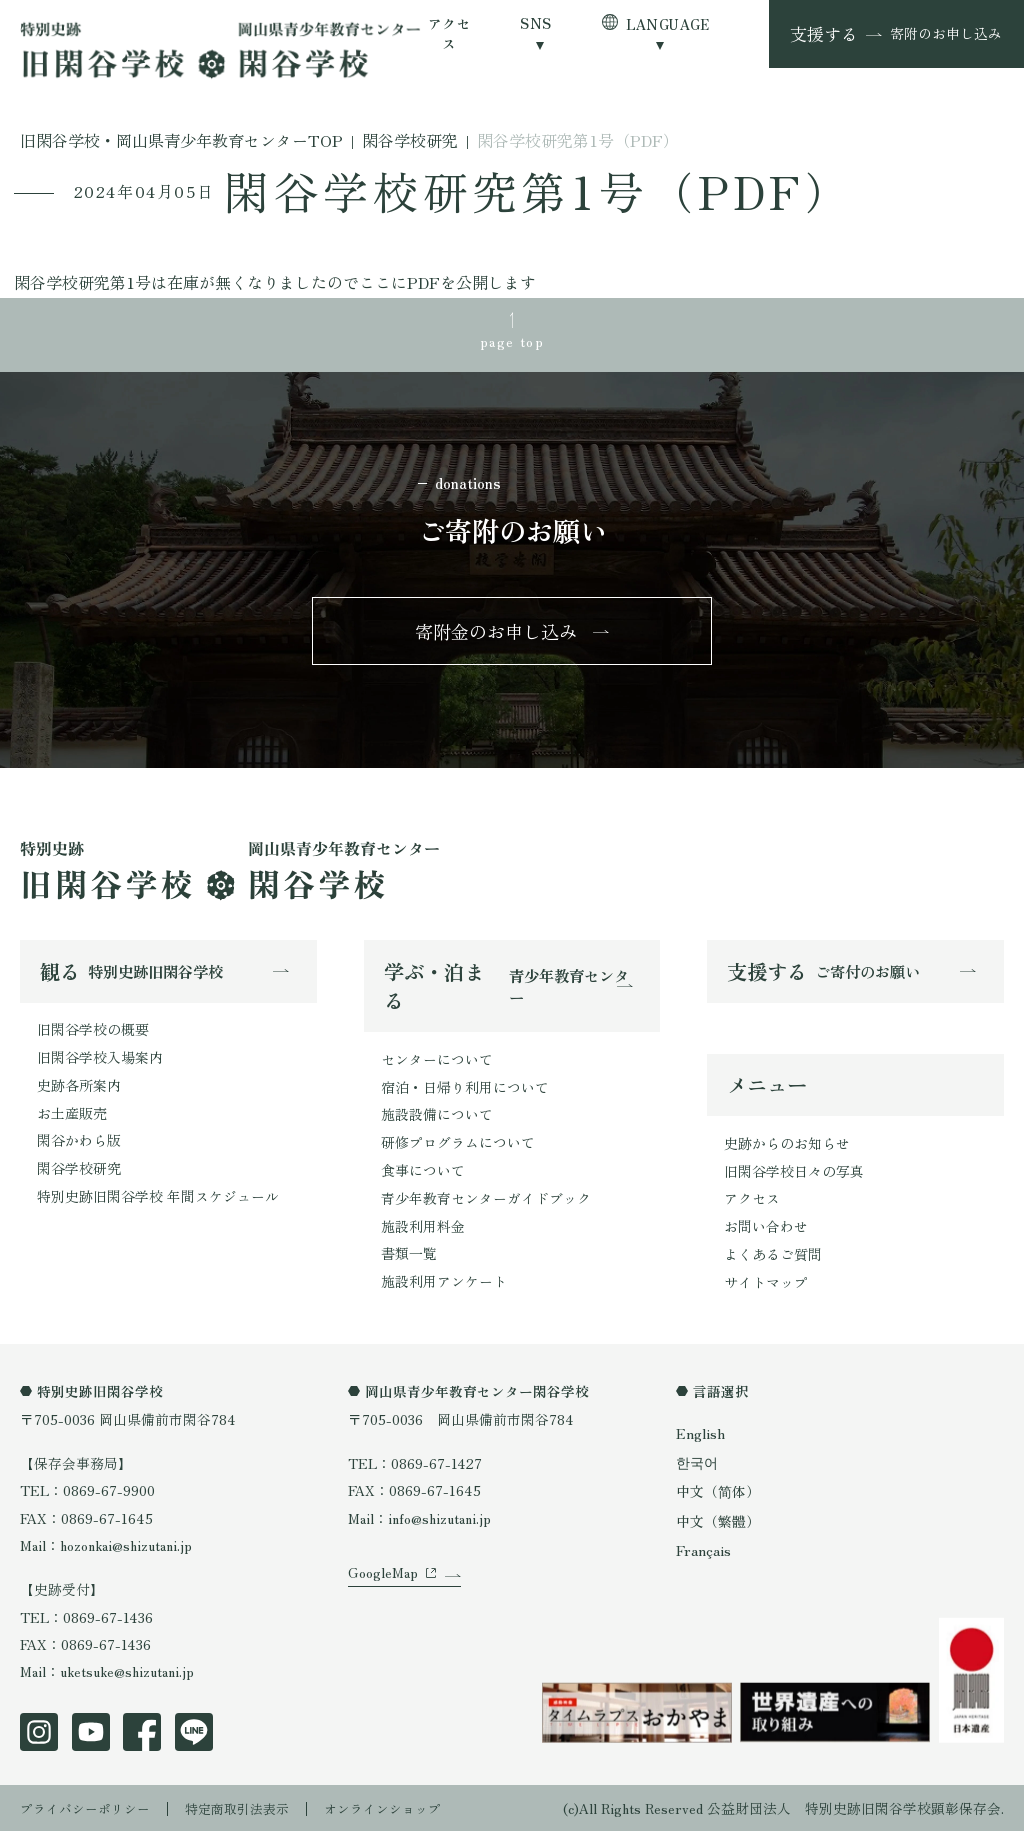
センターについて (437, 1063)
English (700, 1434)
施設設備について (437, 1117)
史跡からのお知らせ (787, 1148)
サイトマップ (766, 1285)
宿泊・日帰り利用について (465, 1090)
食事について (423, 1172)
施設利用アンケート (444, 1281)
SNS (535, 23)
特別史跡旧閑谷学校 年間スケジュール (158, 1197)
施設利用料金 (423, 1227)
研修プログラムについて (458, 1145)
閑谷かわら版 (79, 1142)
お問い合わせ (766, 1230)
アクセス (449, 33)
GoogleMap (383, 1599)
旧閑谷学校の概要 (93, 1033)
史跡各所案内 (79, 1088)
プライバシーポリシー (90, 1807)
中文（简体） (718, 1491)
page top (512, 340)
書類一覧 (409, 1254)
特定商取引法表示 (251, 1807)
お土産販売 (72, 1115)
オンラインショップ (405, 1807)
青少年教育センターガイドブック (486, 1199)
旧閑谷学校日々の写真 (794, 1175)
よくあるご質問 (773, 1257)
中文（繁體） (718, 1519)
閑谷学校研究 (79, 1170)
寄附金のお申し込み (497, 634)
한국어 (697, 1462)
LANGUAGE (668, 24)
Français (703, 1547)
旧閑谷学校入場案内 (100, 1060)
